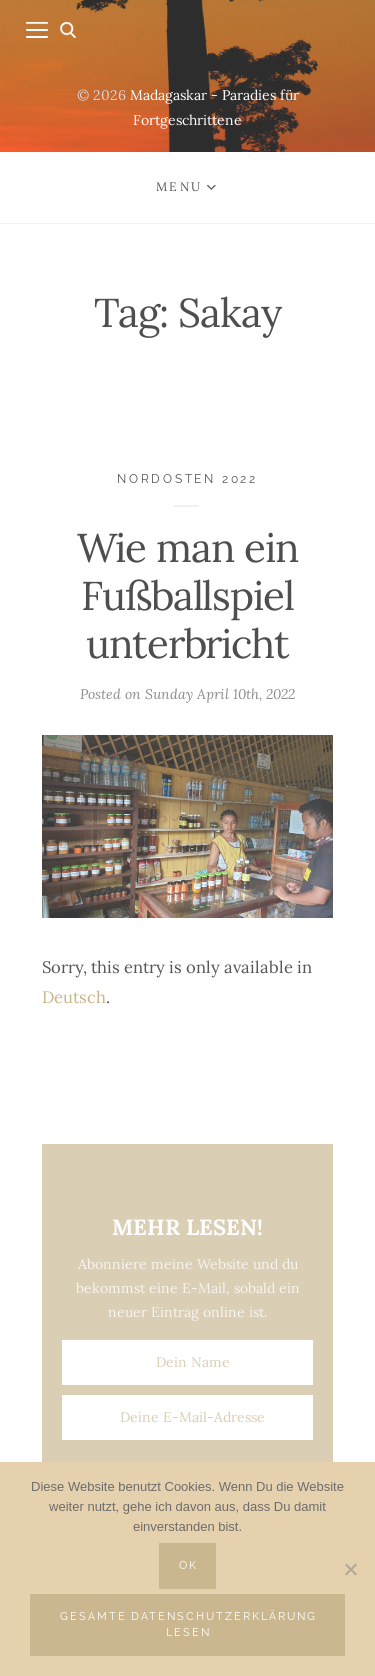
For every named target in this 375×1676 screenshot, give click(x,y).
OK (188, 1565)
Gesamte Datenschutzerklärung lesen (188, 1624)
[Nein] (350, 1569)
